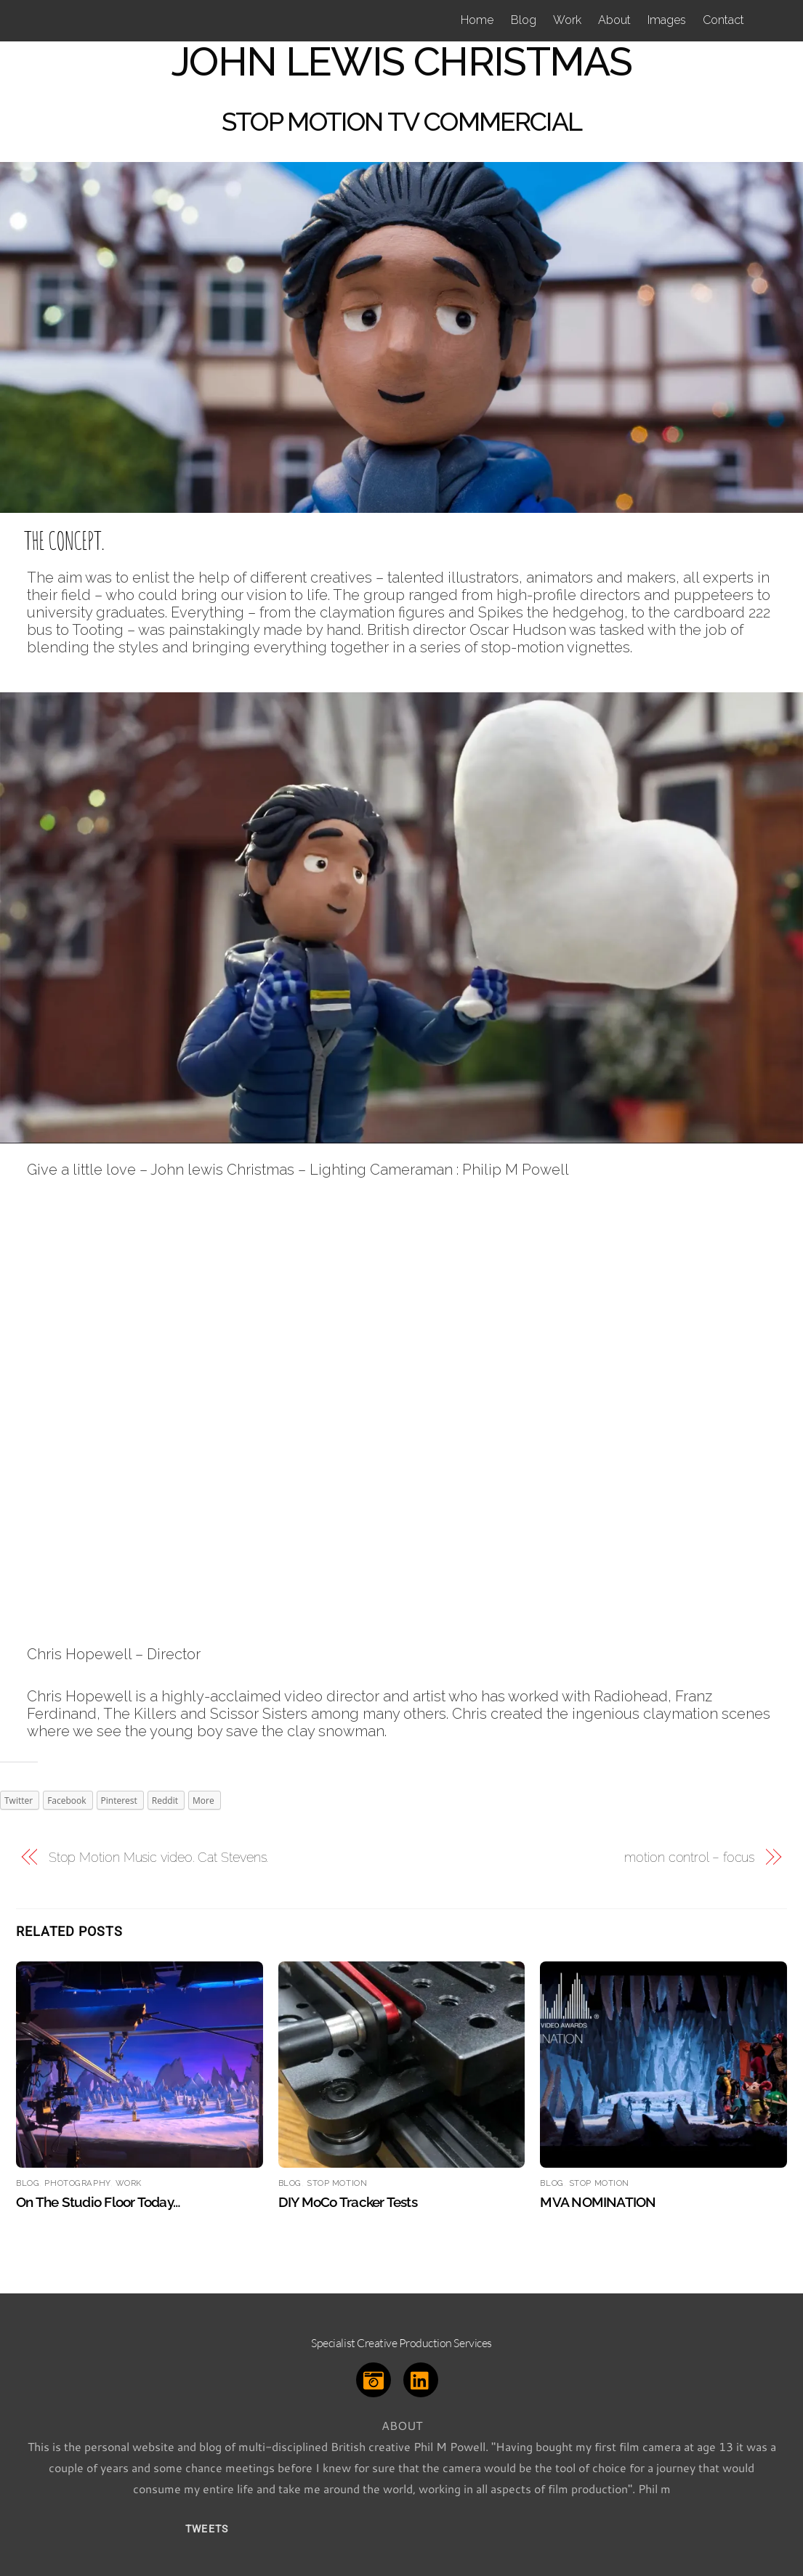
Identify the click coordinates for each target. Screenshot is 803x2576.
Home (477, 20)
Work (567, 20)
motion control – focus (689, 1857)
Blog (523, 20)
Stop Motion (337, 2183)
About (614, 20)
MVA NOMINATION (597, 2202)
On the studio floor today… (97, 2202)
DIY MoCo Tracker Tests (347, 2202)
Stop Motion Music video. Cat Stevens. (159, 1857)
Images (666, 20)
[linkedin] (423, 2377)
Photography (77, 2183)
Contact (723, 20)
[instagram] (376, 2377)
